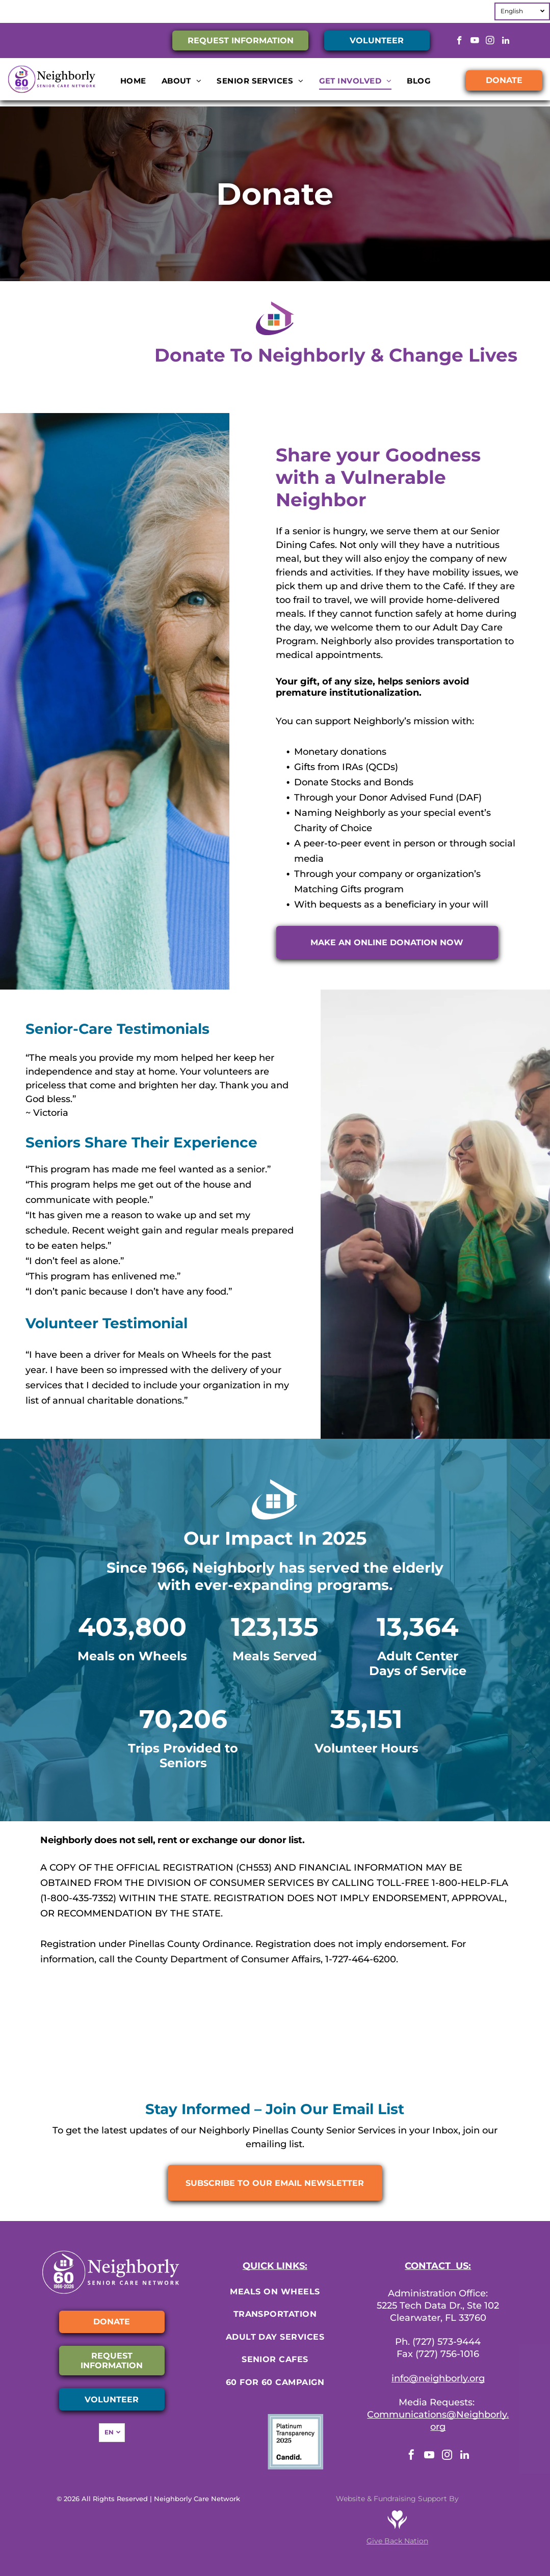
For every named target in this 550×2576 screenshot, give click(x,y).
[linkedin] (505, 41)
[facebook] (459, 41)
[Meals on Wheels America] (179, 2052)
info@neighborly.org (438, 2378)
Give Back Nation (397, 2540)
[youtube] (474, 41)
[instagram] (490, 41)
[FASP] (371, 2052)
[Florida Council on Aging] (467, 2052)
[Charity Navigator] (83, 2052)
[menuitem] (133, 81)
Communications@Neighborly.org (438, 2420)
